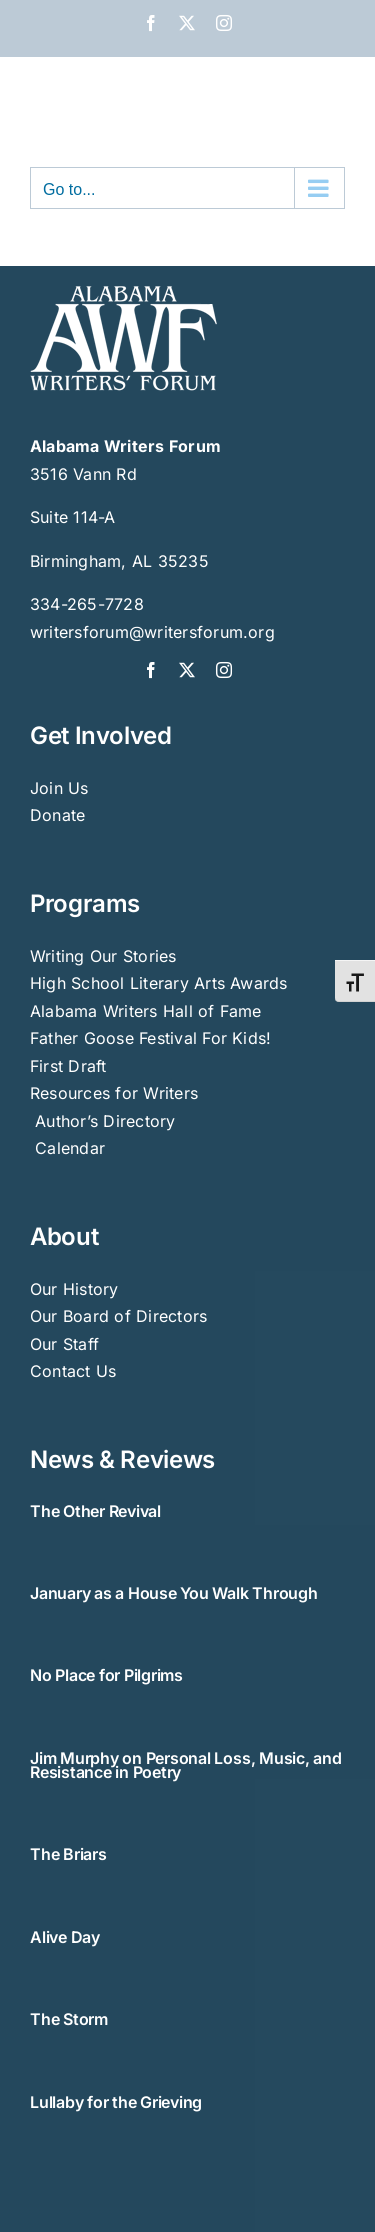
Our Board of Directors (118, 1316)
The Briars (68, 1854)
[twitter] (187, 670)
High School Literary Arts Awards (159, 983)
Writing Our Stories (103, 956)
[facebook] (151, 670)
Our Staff (64, 1344)
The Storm (69, 2019)
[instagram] (224, 670)
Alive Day (65, 1937)
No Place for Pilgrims (106, 1675)
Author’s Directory (103, 1121)
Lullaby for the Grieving (116, 2102)
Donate (57, 815)
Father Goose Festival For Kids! (150, 1038)
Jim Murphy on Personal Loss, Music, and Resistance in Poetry (186, 1765)
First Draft (68, 1066)
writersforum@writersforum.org (152, 632)
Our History (74, 1289)
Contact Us (73, 1371)
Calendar (70, 1148)
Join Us (59, 788)
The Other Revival (95, 1511)
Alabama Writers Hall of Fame (146, 1011)
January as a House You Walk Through (174, 1593)
